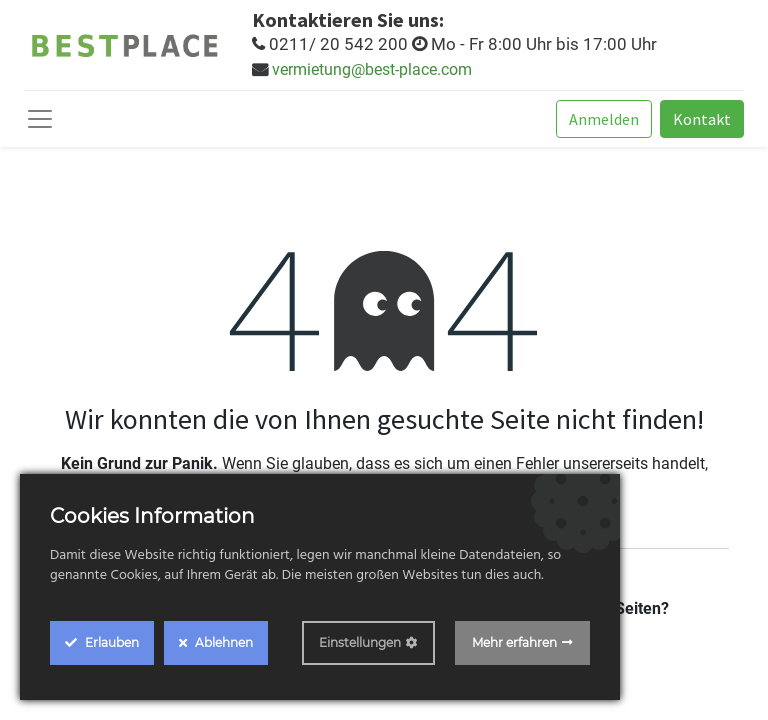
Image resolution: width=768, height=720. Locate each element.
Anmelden (604, 119)
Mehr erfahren (514, 642)
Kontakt (702, 119)
